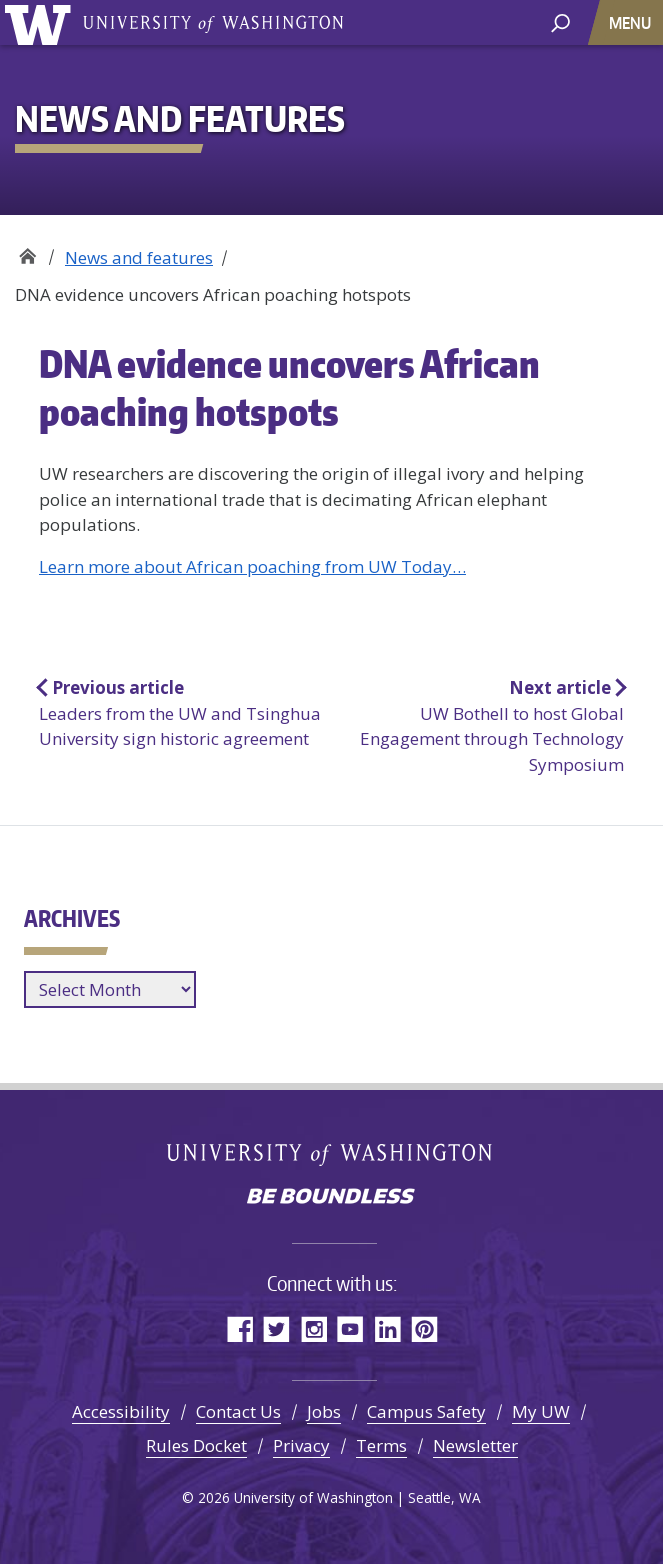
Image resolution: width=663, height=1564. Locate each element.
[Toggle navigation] (632, 22)
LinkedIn (387, 1328)
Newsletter (475, 1445)
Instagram (313, 1328)
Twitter (276, 1328)
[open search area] (560, 21)
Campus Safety (426, 1411)
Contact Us (238, 1411)
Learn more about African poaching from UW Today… (252, 566)
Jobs (324, 1411)
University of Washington (41, 22)
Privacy (301, 1445)
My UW (541, 1411)
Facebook (239, 1328)
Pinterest (424, 1328)
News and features (139, 257)
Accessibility (121, 1411)
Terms (381, 1445)
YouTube (350, 1328)
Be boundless (332, 1198)
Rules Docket (196, 1445)
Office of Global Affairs (27, 250)
